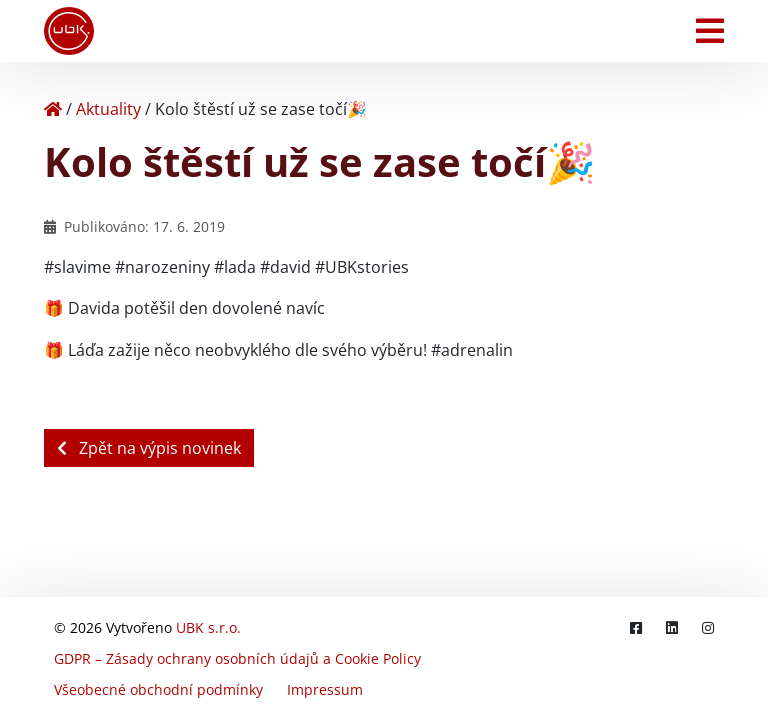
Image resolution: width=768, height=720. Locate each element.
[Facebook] (636, 627)
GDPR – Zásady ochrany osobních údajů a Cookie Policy (237, 658)
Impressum (325, 689)
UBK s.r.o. (208, 627)
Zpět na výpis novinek (149, 448)
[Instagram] (708, 627)
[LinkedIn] (672, 627)
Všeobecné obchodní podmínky (158, 689)
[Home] (53, 109)
